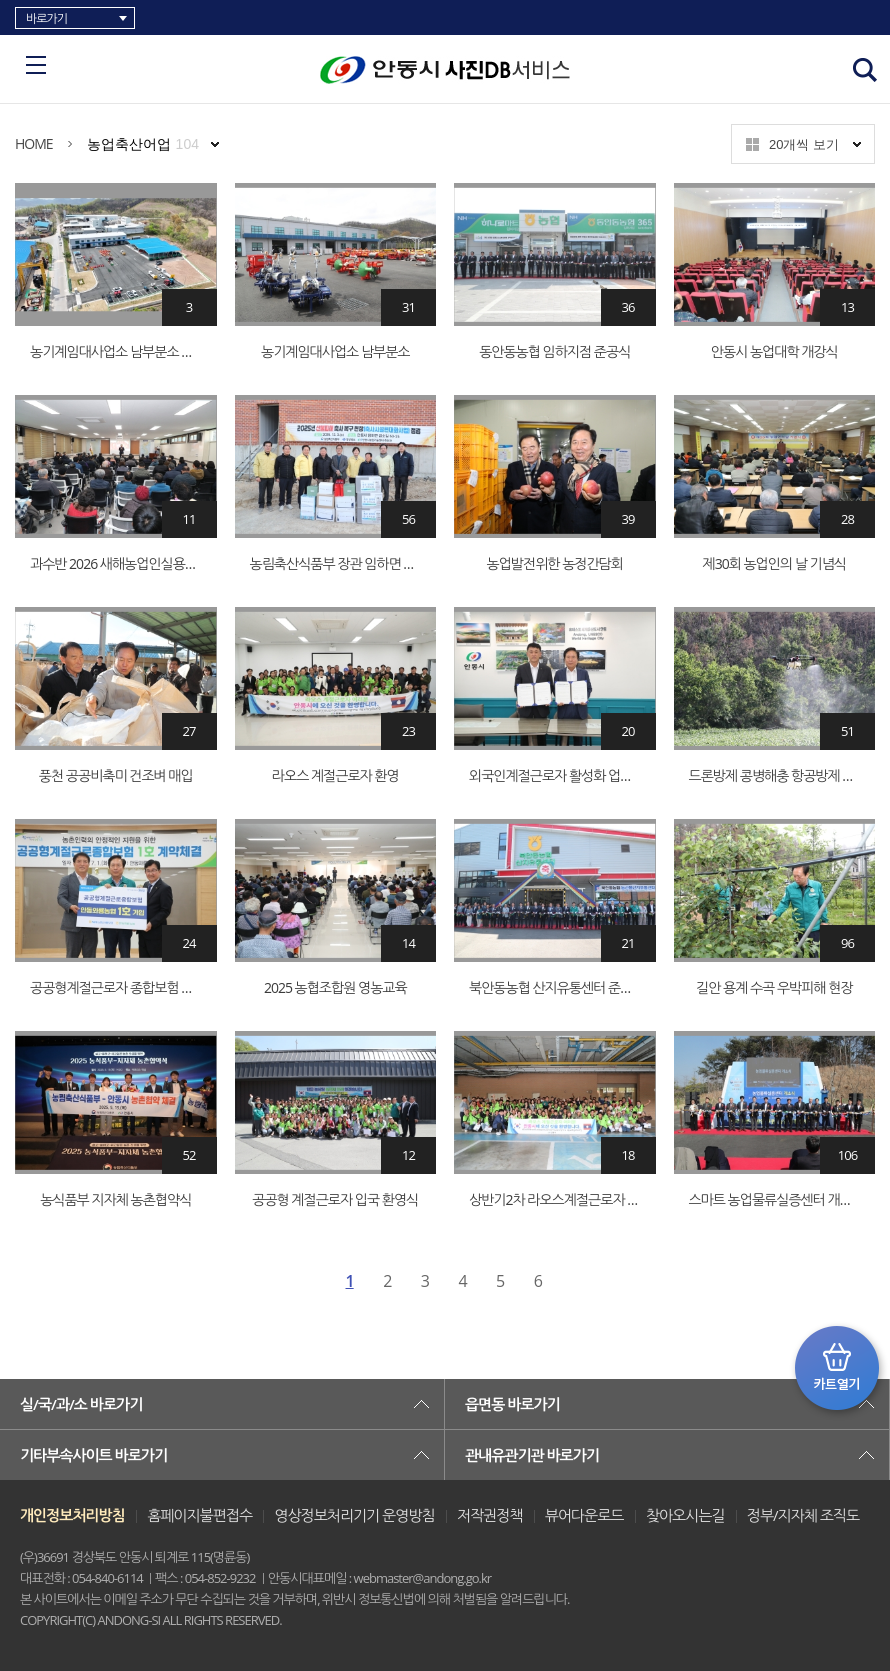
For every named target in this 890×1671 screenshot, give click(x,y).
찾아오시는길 (685, 1515)
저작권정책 (490, 1515)
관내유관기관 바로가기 (532, 1455)
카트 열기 (837, 1368)
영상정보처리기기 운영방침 (354, 1515)
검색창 (865, 70)
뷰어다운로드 (584, 1515)
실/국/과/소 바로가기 (81, 1404)
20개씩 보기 (804, 144)
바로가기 (46, 18)
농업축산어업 (143, 144)
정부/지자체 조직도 (803, 1515)
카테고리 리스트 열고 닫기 (36, 65)
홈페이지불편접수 (199, 1515)
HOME (34, 143)
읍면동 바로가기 (512, 1404)
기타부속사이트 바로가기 (93, 1455)
